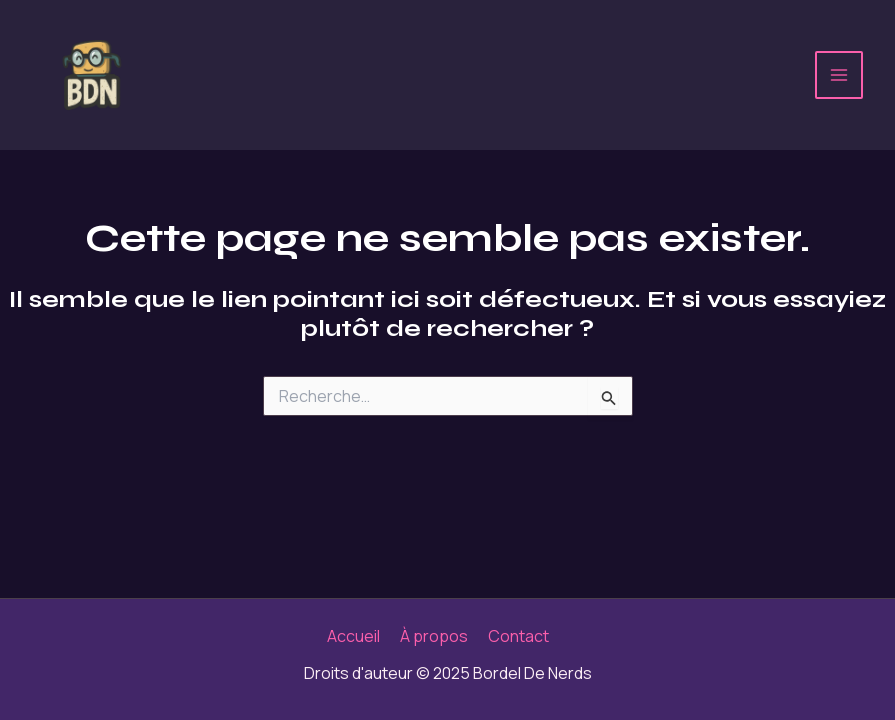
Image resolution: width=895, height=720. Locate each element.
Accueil (353, 636)
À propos (434, 636)
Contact (518, 636)
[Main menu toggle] (839, 75)
